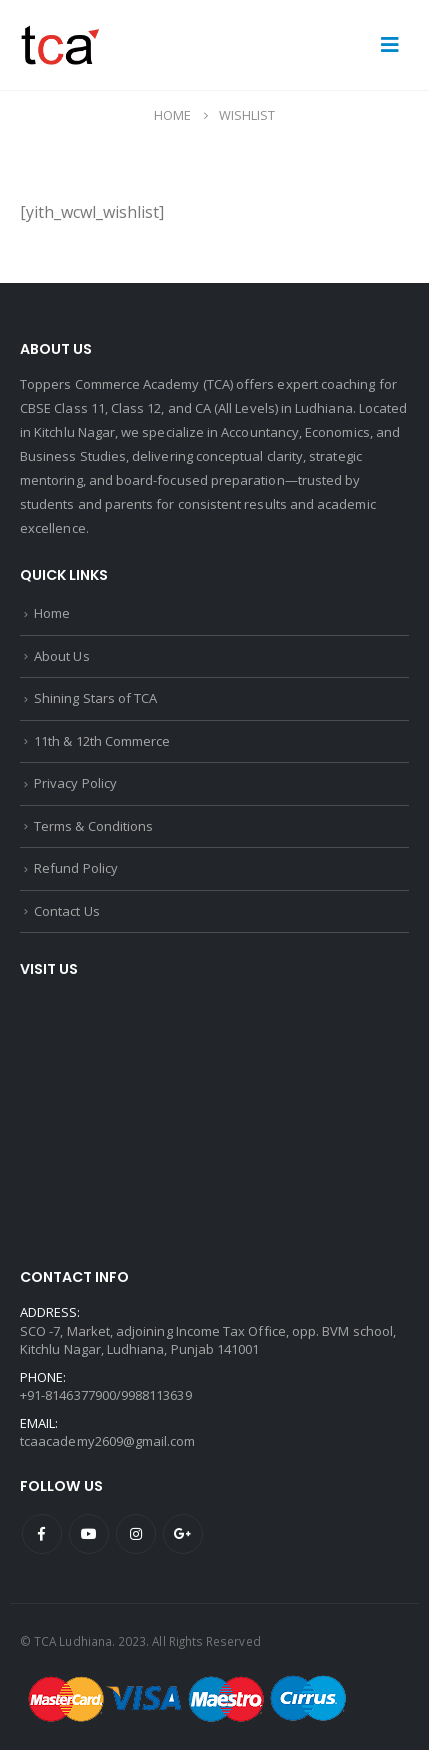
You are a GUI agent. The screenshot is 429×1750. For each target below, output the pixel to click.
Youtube (89, 1534)
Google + (183, 1534)
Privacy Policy (75, 783)
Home (52, 613)
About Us (62, 656)
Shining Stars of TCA (95, 698)
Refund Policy (76, 868)
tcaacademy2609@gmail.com (108, 1441)
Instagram (136, 1534)
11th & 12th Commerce (102, 741)
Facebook (42, 1534)
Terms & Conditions (93, 826)
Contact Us (67, 911)
